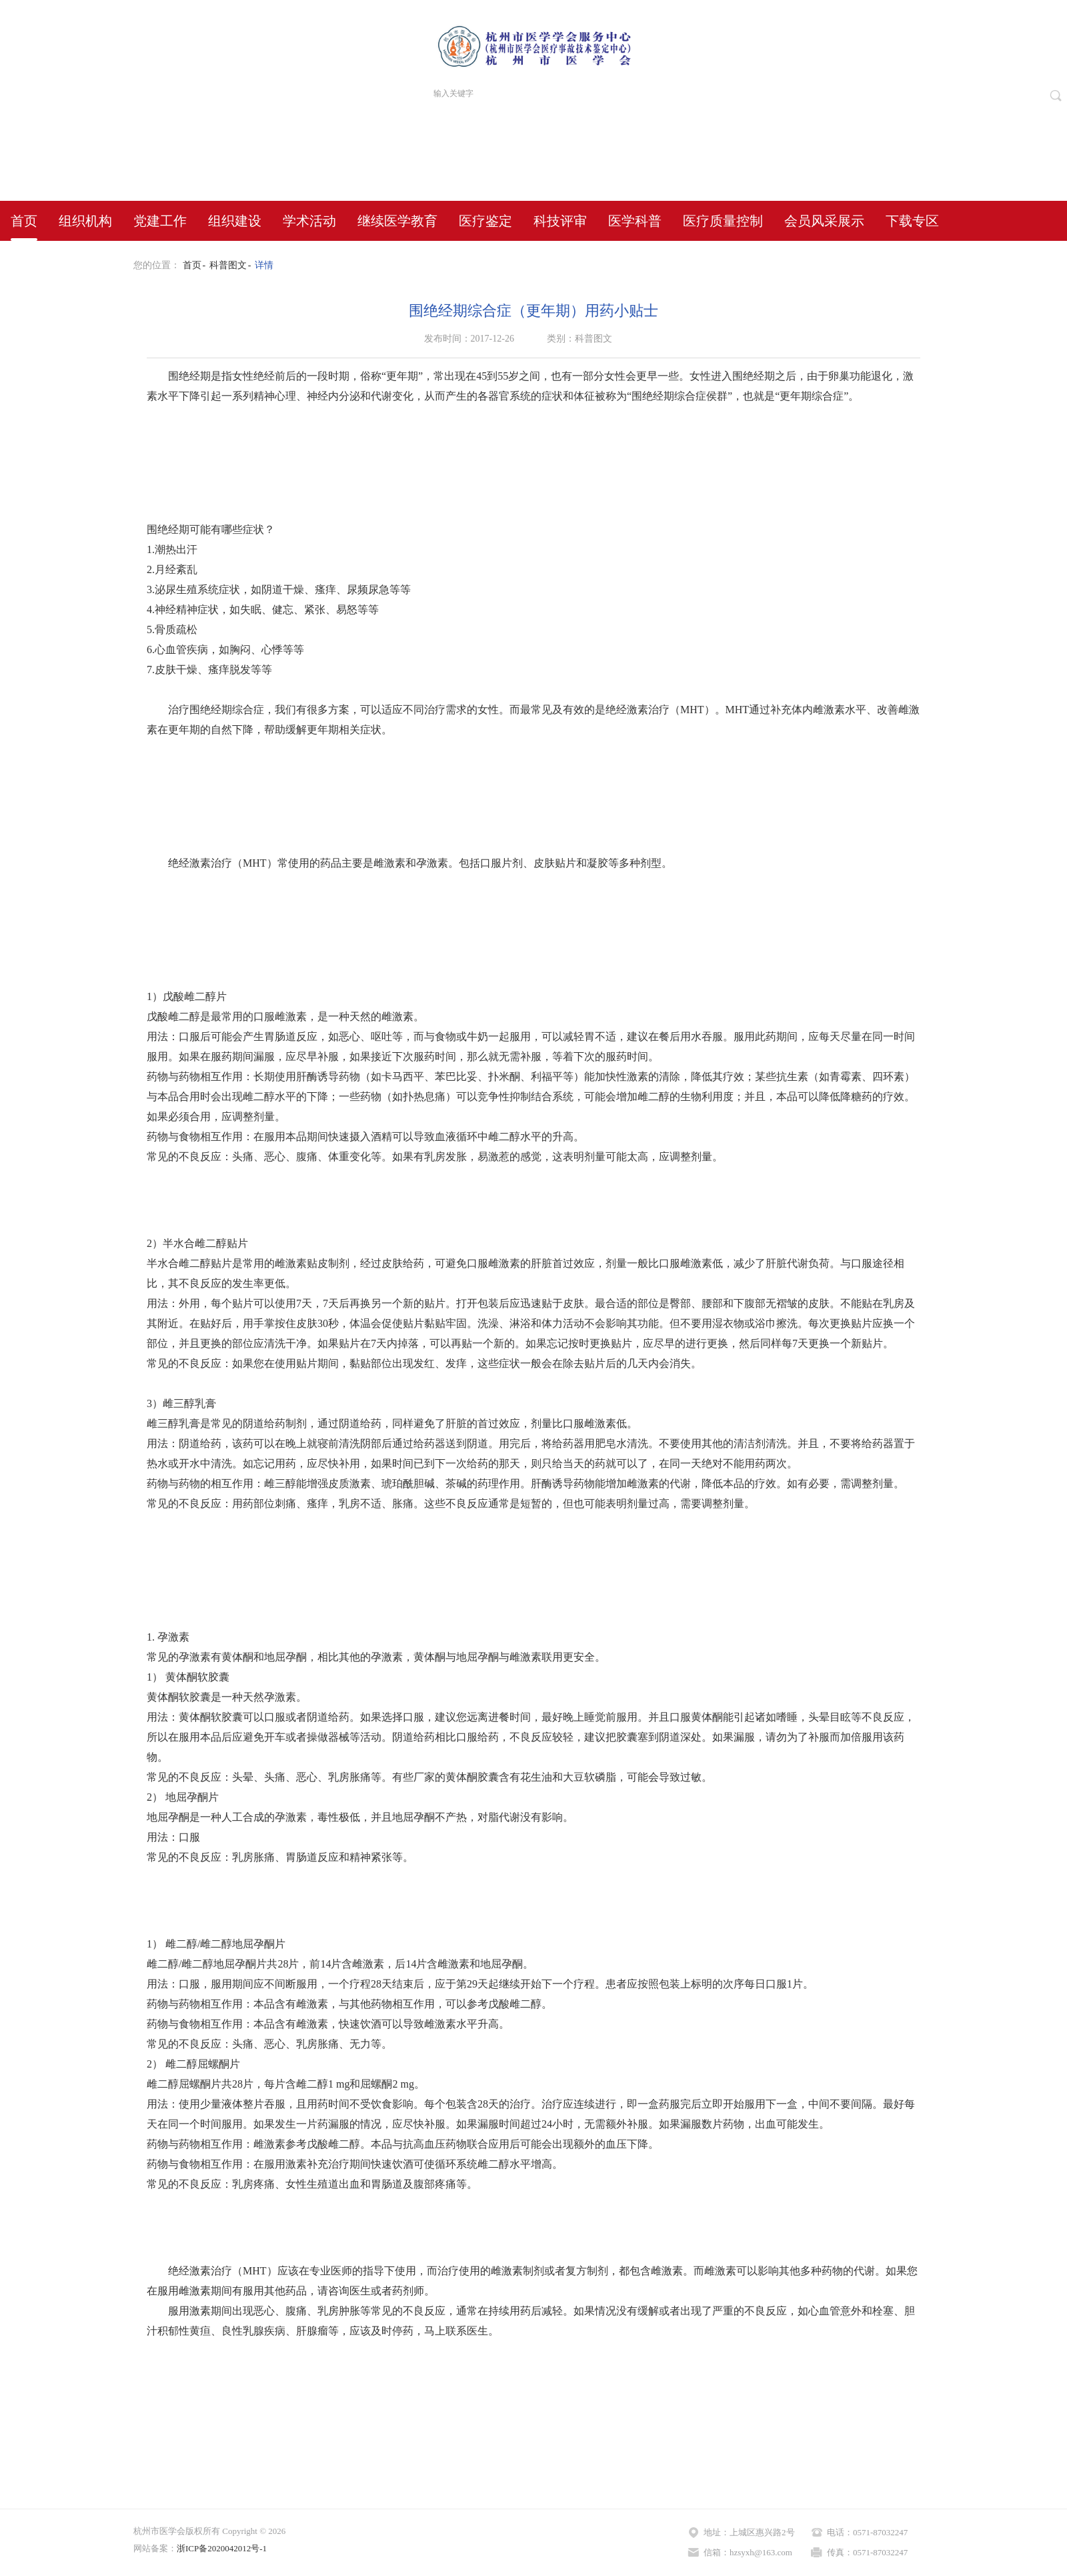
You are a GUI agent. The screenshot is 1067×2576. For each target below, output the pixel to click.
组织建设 (234, 220)
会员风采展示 (824, 220)
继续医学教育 (397, 220)
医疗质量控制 (723, 220)
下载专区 (912, 220)
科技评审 (560, 220)
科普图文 (228, 265)
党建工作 (160, 220)
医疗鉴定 (485, 220)
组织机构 (85, 220)
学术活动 (309, 220)
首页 (24, 220)
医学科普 (635, 220)
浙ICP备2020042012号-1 (222, 2548)
